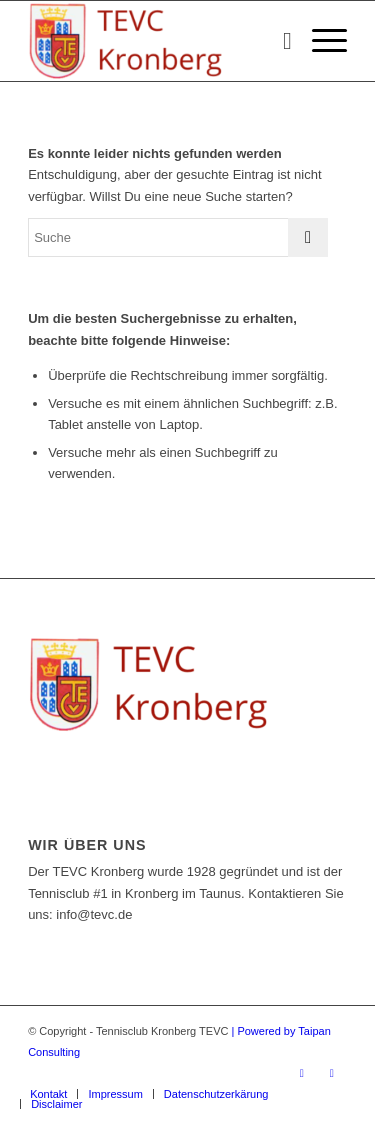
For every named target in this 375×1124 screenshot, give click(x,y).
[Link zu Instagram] (332, 1073)
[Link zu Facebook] (302, 1073)
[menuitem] (277, 41)
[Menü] (319, 41)
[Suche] (277, 41)
